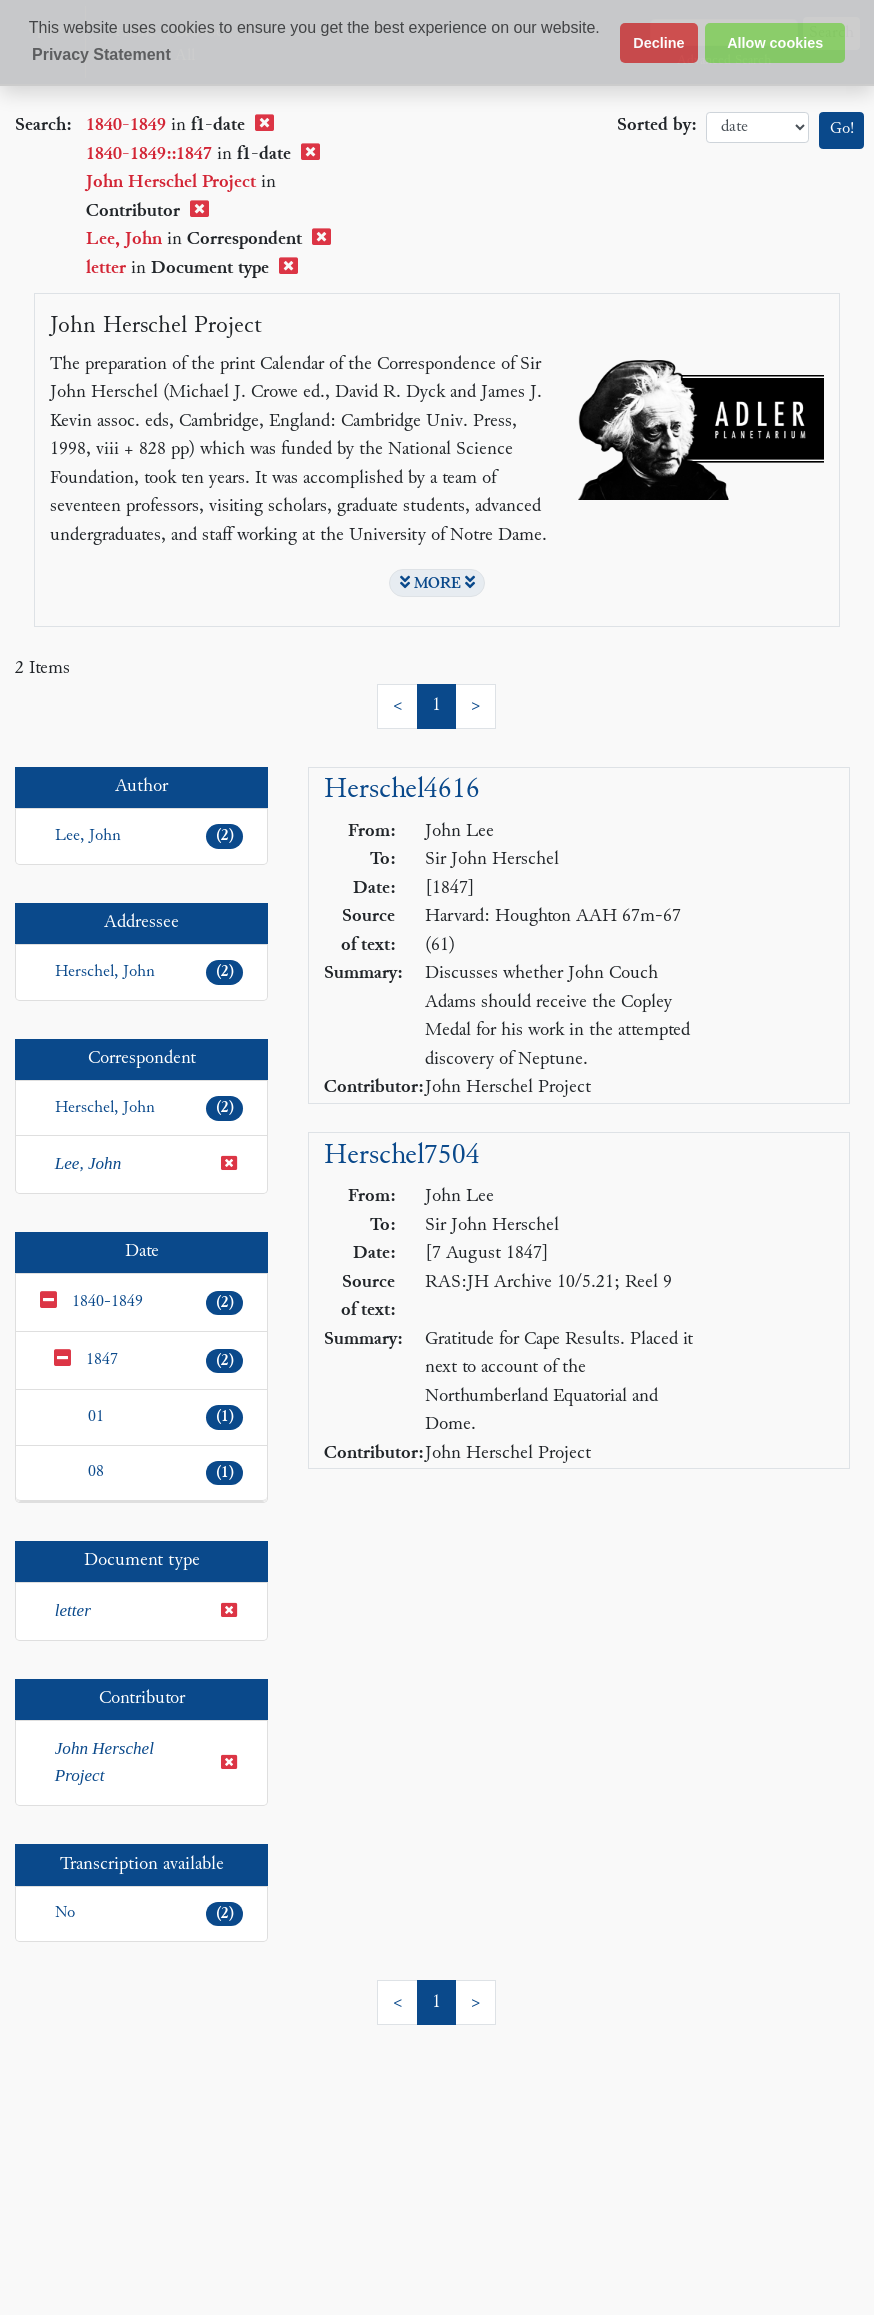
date (757, 127)
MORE (437, 583)
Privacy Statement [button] (101, 54)
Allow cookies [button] (775, 43)
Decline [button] (658, 43)
